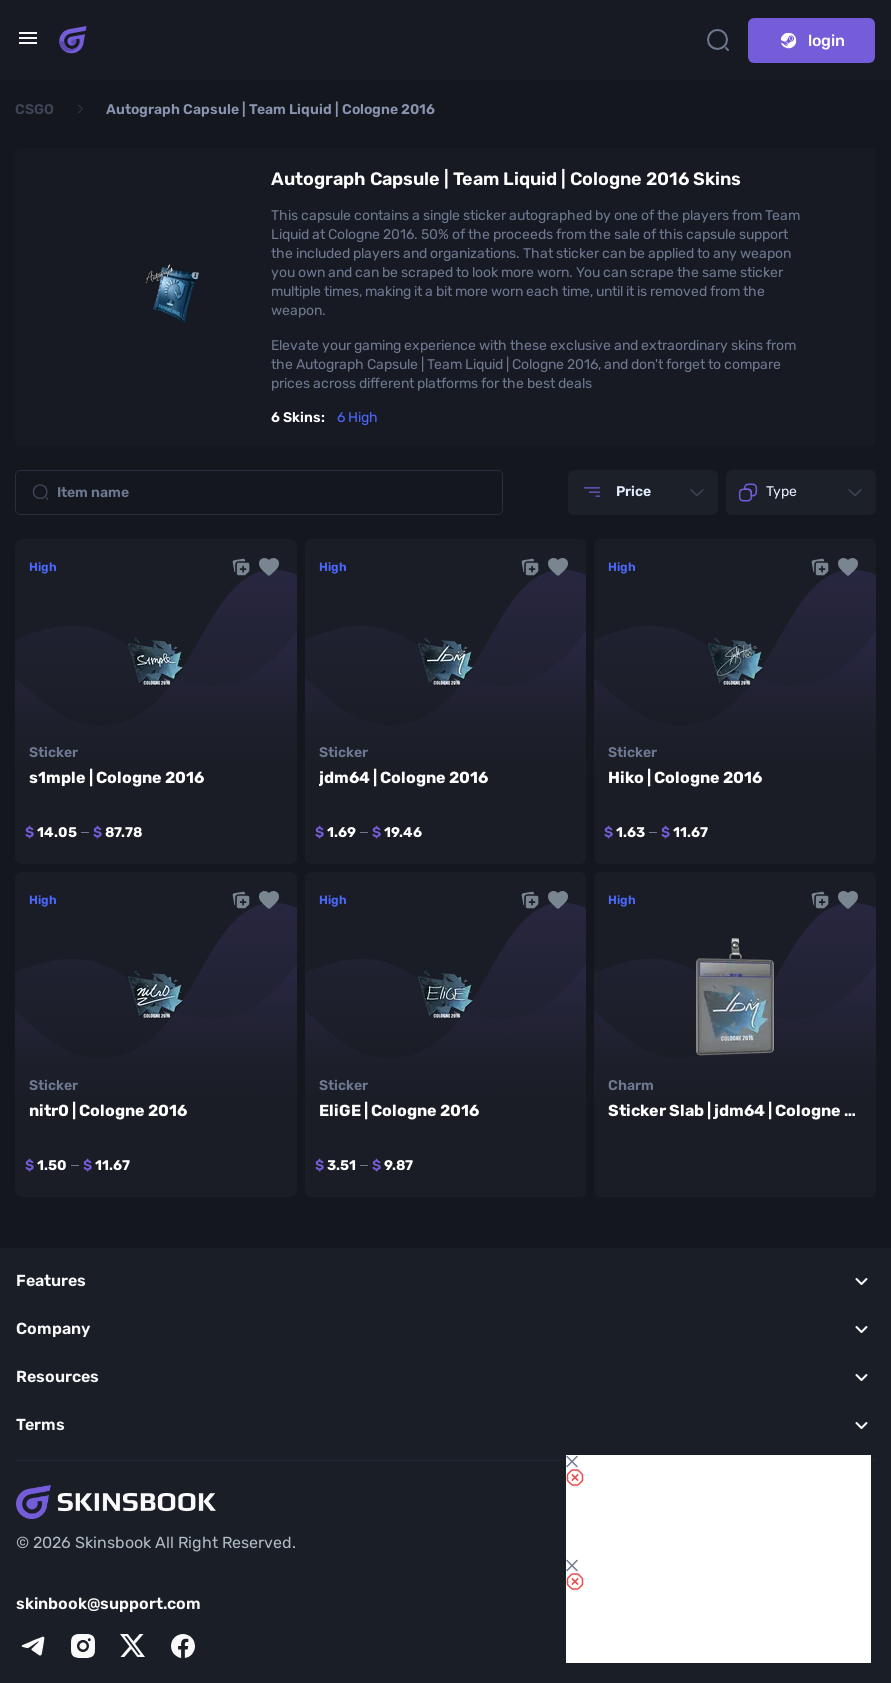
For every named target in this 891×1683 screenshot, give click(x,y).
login (811, 40)
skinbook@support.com (108, 1603)
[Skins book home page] (73, 40)
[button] (269, 567)
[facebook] (183, 1646)
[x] (133, 1646)
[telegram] (33, 1646)
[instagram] (83, 1646)
